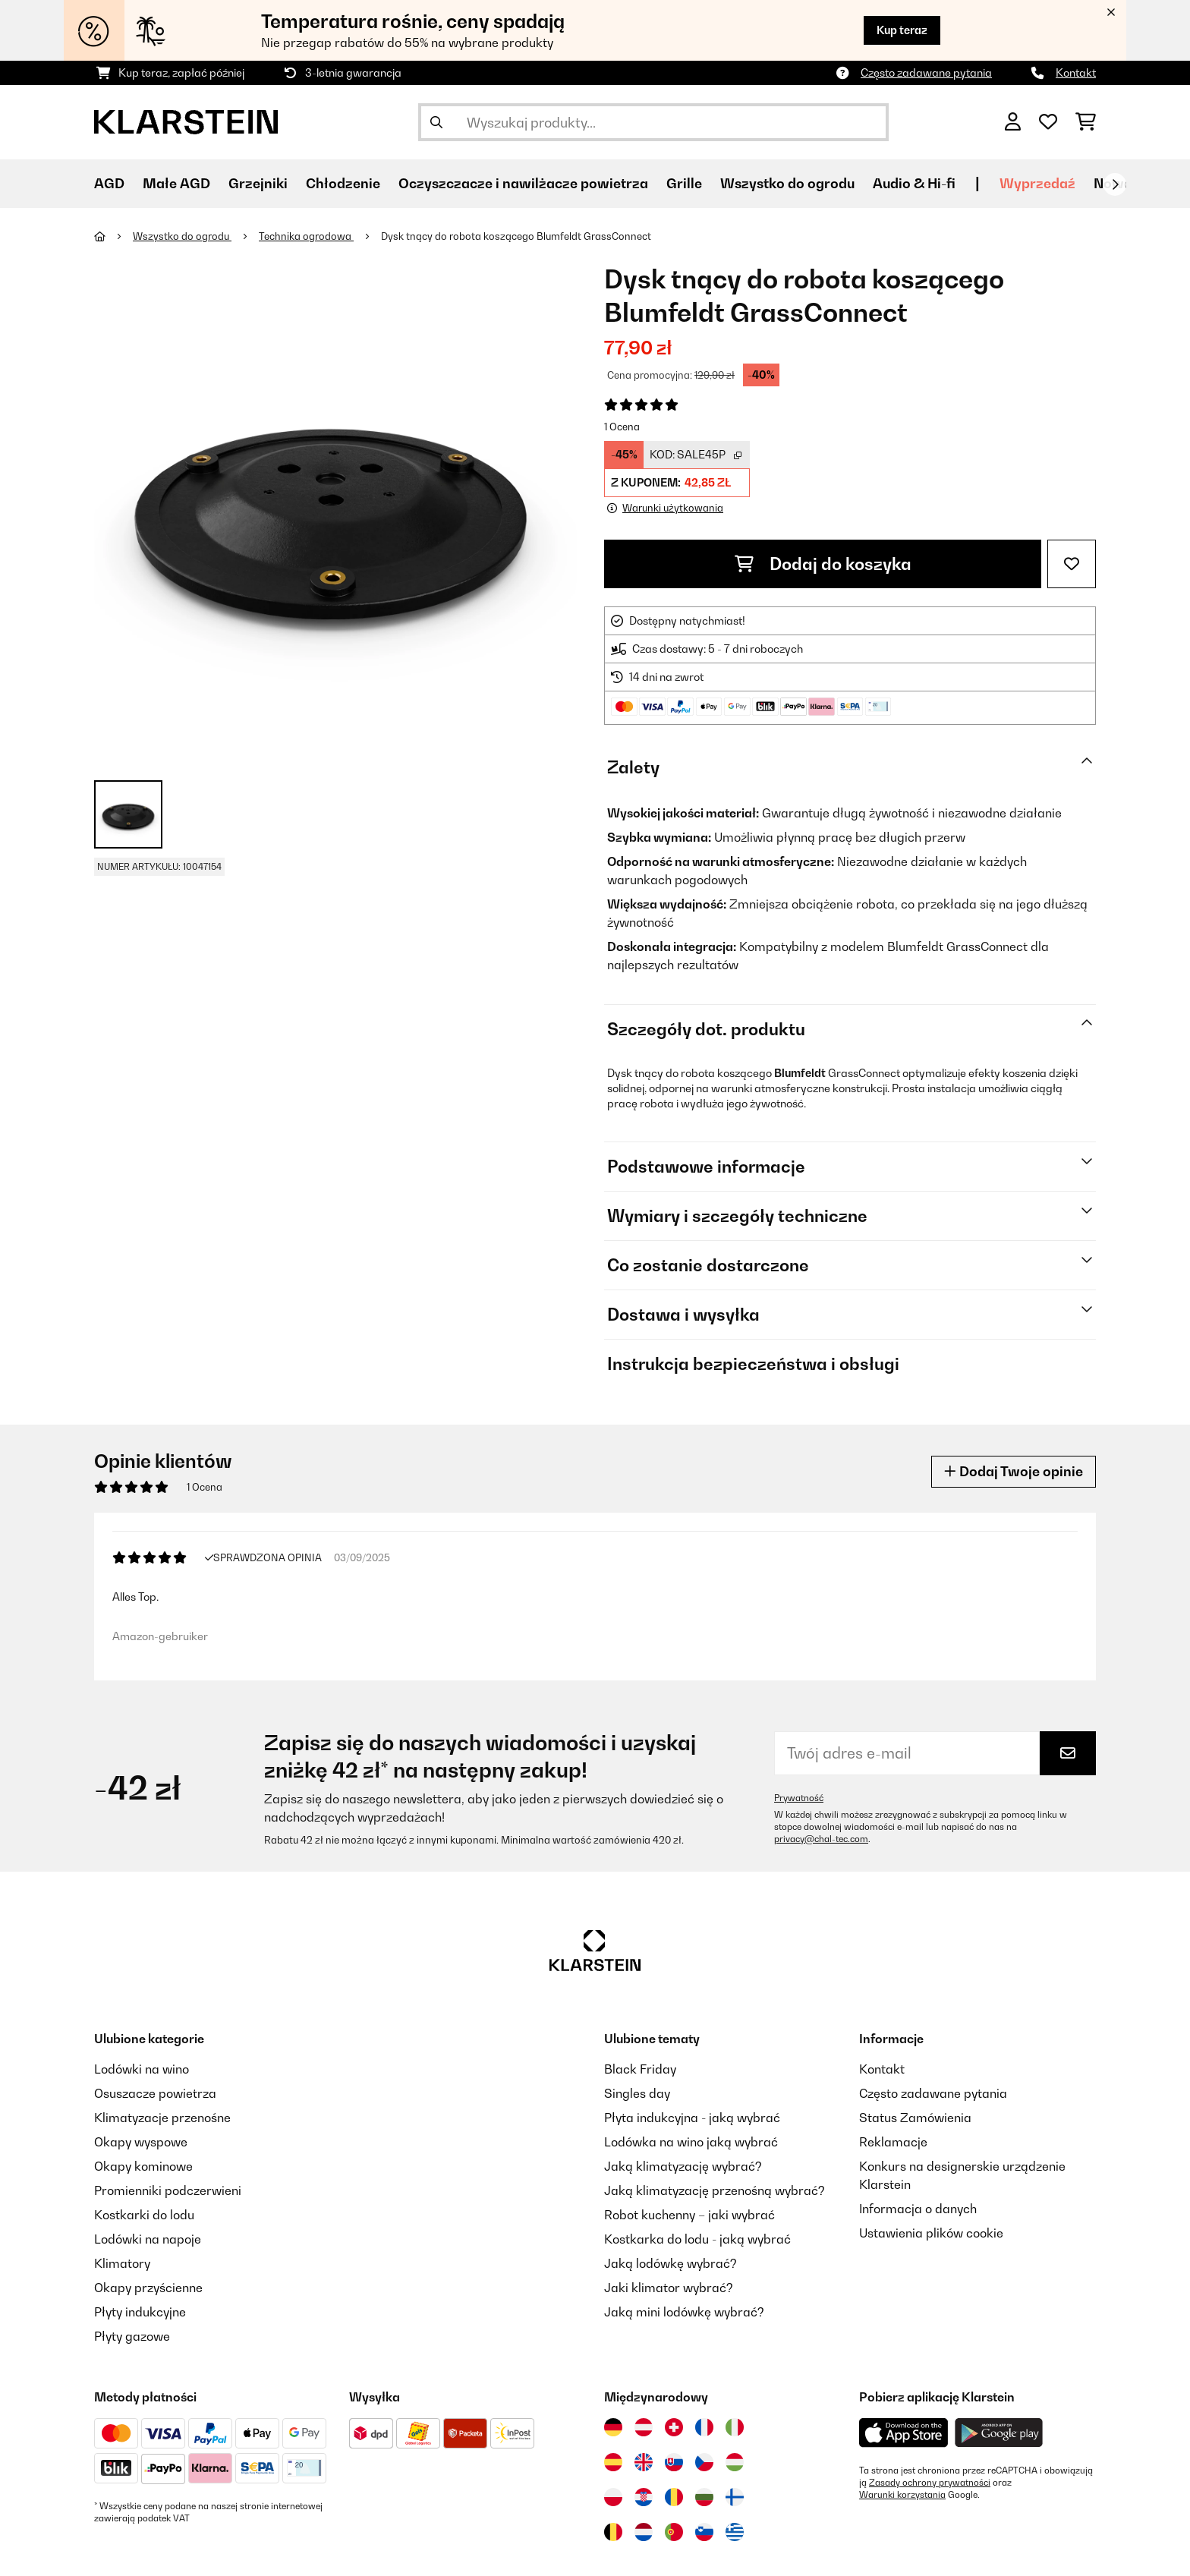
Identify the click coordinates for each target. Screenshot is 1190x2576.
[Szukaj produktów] (653, 122)
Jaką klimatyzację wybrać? (683, 2166)
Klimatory (122, 2263)
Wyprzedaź (1037, 183)
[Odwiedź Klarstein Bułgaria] (704, 2497)
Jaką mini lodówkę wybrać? (684, 2311)
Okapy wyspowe (140, 2141)
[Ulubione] (1048, 122)
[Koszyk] (1085, 122)
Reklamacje (893, 2141)
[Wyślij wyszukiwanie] (436, 122)
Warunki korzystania (902, 2494)
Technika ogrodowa (306, 236)
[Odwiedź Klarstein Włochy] (735, 2427)
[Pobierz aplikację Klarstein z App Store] (904, 2433)
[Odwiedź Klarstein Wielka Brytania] (643, 2462)
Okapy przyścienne (148, 2287)
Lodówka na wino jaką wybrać (691, 2141)
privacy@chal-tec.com (821, 1839)
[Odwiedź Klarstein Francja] (704, 2427)
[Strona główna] (113, 236)
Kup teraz (902, 30)
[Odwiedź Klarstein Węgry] (735, 2462)
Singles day (637, 2093)
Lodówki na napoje (147, 2239)
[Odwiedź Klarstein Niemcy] (613, 2427)
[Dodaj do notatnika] (1071, 564)
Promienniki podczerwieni (167, 2190)
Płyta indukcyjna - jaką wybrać (692, 2117)
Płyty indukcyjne (140, 2311)
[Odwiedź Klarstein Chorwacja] (643, 2497)
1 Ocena (622, 426)
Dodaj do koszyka (823, 564)
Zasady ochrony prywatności (929, 2482)
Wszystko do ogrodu (182, 236)
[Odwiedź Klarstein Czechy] (704, 2462)
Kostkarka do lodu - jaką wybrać (697, 2239)
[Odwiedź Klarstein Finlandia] (735, 2497)
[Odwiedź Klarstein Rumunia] (674, 2497)
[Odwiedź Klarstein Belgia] (613, 2532)
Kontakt (1076, 72)
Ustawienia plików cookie (931, 2233)
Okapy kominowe (143, 2166)
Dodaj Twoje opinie (1013, 1471)
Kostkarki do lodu (144, 2214)
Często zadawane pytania (926, 72)
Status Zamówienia (915, 2117)
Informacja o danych (918, 2208)
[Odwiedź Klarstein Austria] (643, 2427)
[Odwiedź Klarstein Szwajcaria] (674, 2427)
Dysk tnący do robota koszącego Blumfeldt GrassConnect (516, 236)
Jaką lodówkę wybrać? (670, 2263)
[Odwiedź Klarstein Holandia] (643, 2532)
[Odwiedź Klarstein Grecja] (735, 2532)
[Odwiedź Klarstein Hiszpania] (613, 2462)
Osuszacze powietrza (155, 2093)
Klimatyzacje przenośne (162, 2117)
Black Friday (640, 2069)
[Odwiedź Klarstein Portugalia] (674, 2532)
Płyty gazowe (132, 2336)
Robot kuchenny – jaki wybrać (689, 2214)
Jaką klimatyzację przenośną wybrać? (714, 2190)
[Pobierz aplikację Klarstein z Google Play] (999, 2433)
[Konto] (1013, 122)
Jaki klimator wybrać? (668, 2287)
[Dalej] (1114, 184)
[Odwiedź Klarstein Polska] (613, 2497)
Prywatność (798, 1798)
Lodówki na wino (141, 2069)
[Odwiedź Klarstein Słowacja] (674, 2462)
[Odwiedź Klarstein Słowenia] (704, 2532)
